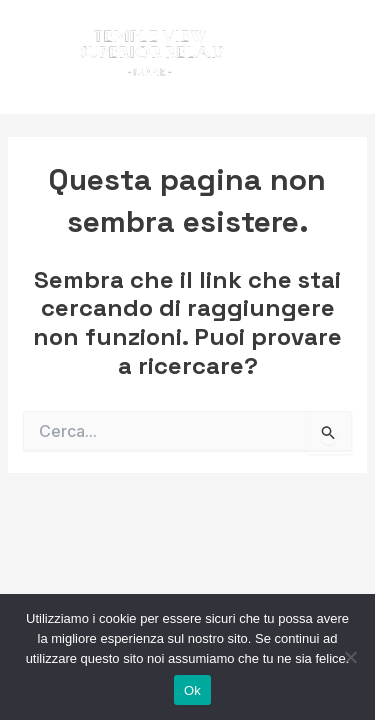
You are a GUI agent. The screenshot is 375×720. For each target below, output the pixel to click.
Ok (192, 690)
